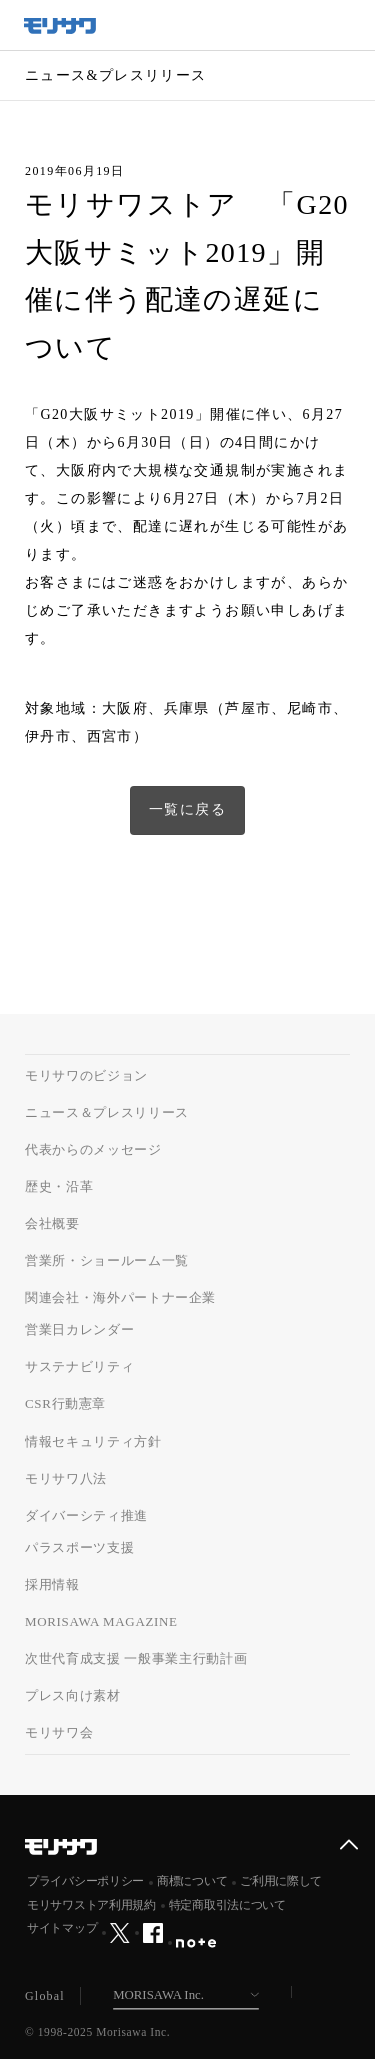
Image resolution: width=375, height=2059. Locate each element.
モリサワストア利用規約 (91, 1905)
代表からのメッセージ (93, 1149)
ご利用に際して (281, 1881)
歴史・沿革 (59, 1186)
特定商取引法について (227, 1905)
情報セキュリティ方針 (93, 1441)
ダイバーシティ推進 (86, 1515)
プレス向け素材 (73, 1695)
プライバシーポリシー (85, 1881)
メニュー (350, 25)
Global (45, 1996)
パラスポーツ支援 (79, 1547)
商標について (192, 1881)
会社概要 (52, 1223)
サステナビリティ (79, 1366)
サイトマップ (62, 1928)
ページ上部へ (349, 1845)
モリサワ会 (59, 1732)
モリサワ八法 (66, 1478)
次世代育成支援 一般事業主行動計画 (136, 1658)
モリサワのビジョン (86, 1075)
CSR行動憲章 (65, 1403)
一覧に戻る (187, 809)
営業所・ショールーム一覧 (107, 1260)
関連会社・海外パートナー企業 (120, 1297)
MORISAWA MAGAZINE (101, 1621)
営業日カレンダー (79, 1329)
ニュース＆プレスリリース (107, 1112)
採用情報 (52, 1584)
